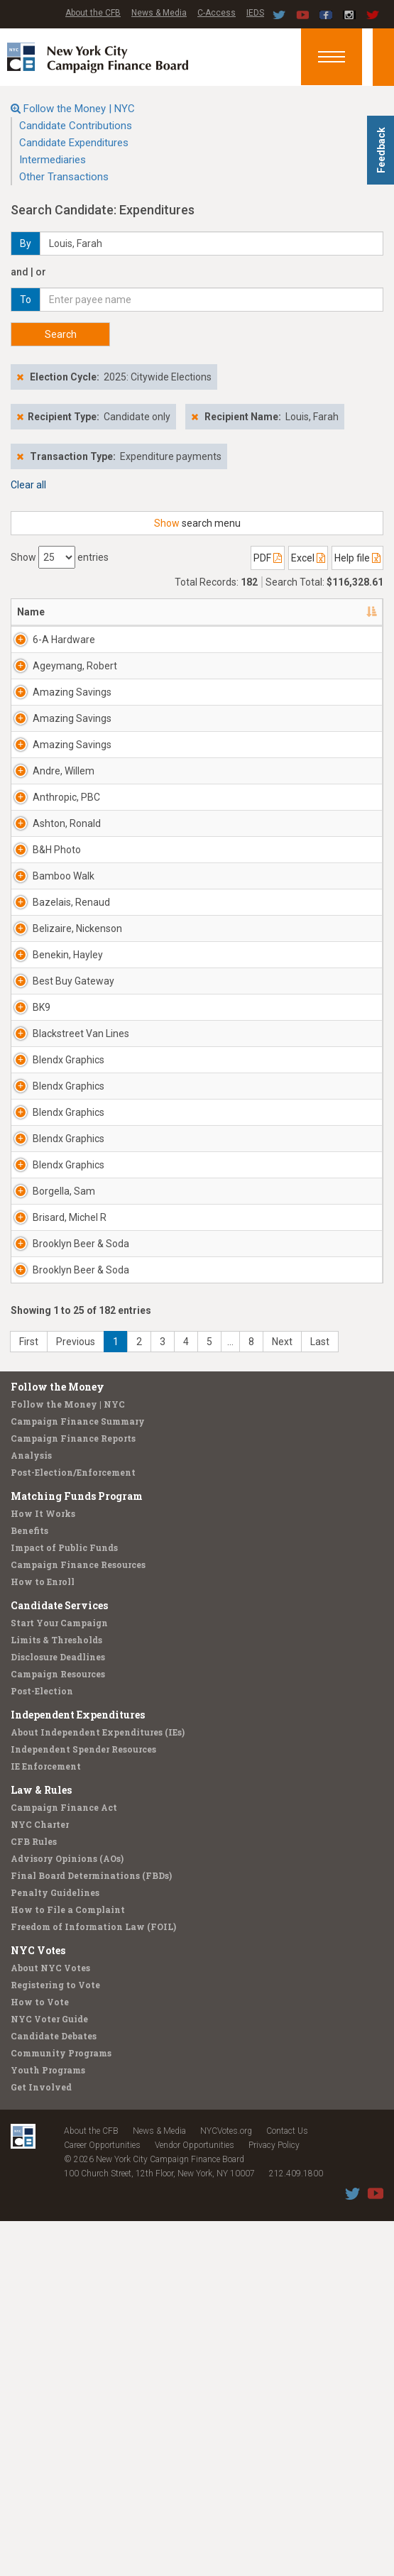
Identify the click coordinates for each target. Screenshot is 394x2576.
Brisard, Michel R (65, 1537)
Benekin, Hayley (68, 1125)
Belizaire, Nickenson (56, 1092)
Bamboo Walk (63, 1003)
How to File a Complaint (68, 2264)
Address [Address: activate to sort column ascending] (135, 612)
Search (61, 334)
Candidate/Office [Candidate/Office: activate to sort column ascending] (254, 612)
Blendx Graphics (52, 1294)
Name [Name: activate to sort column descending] (31, 612)
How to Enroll (43, 1936)
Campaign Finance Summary (78, 1776)
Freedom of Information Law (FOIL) (93, 2281)
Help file (357, 558)
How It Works (43, 1868)
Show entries (60, 557)
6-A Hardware (64, 639)
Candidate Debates (54, 2390)
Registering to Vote (55, 2339)
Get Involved (41, 2442)
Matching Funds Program (77, 1851)
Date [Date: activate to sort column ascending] (333, 612)
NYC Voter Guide (49, 2373)
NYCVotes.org (226, 2486)
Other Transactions (64, 176)
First (28, 1696)
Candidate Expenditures (73, 142)
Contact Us (287, 2486)
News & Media (159, 13)
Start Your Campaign (59, 1977)
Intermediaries (52, 159)
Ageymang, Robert (58, 687)
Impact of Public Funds (64, 1902)
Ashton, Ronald (67, 922)
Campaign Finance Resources (78, 1919)
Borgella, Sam (64, 1489)
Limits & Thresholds (56, 1994)
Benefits (29, 1885)
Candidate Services (59, 1960)
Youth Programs (48, 2424)
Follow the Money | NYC (79, 108)
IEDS (255, 13)
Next (282, 1696)
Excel (308, 558)
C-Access (216, 13)
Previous (75, 1696)
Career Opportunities (102, 2500)
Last (319, 1696)
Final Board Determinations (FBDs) (91, 2230)
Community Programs (61, 2407)
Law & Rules (41, 2145)
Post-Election (42, 2045)
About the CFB (93, 13)
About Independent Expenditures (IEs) (98, 2087)
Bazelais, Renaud (53, 1051)
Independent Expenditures (78, 2069)
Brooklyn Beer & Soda (64, 1577)
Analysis (31, 1810)
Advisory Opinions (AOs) (67, 2213)
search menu (197, 523)
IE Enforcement (46, 2121)
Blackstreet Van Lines (58, 1253)
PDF (267, 558)
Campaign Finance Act (64, 2162)
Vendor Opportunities (194, 2500)
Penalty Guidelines (55, 2247)
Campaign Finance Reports (73, 1793)
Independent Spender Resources (83, 2104)
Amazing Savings (53, 727)
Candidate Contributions (75, 125)
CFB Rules (34, 2196)
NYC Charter (40, 2179)
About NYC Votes (50, 2322)
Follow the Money (57, 1741)
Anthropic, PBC (66, 882)
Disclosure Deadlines (58, 2011)
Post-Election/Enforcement (73, 1827)
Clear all (28, 484)
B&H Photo (57, 963)
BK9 (41, 1206)
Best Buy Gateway (52, 1172)
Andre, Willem (63, 842)
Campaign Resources (58, 2028)
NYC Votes (38, 2305)
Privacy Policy (274, 2500)
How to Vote (40, 2356)
